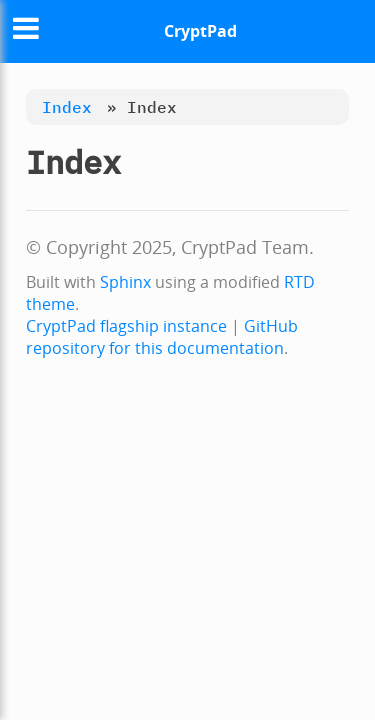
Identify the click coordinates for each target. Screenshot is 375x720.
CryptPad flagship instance (126, 326)
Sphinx (125, 282)
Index (67, 107)
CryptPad (200, 31)
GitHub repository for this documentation (162, 337)
